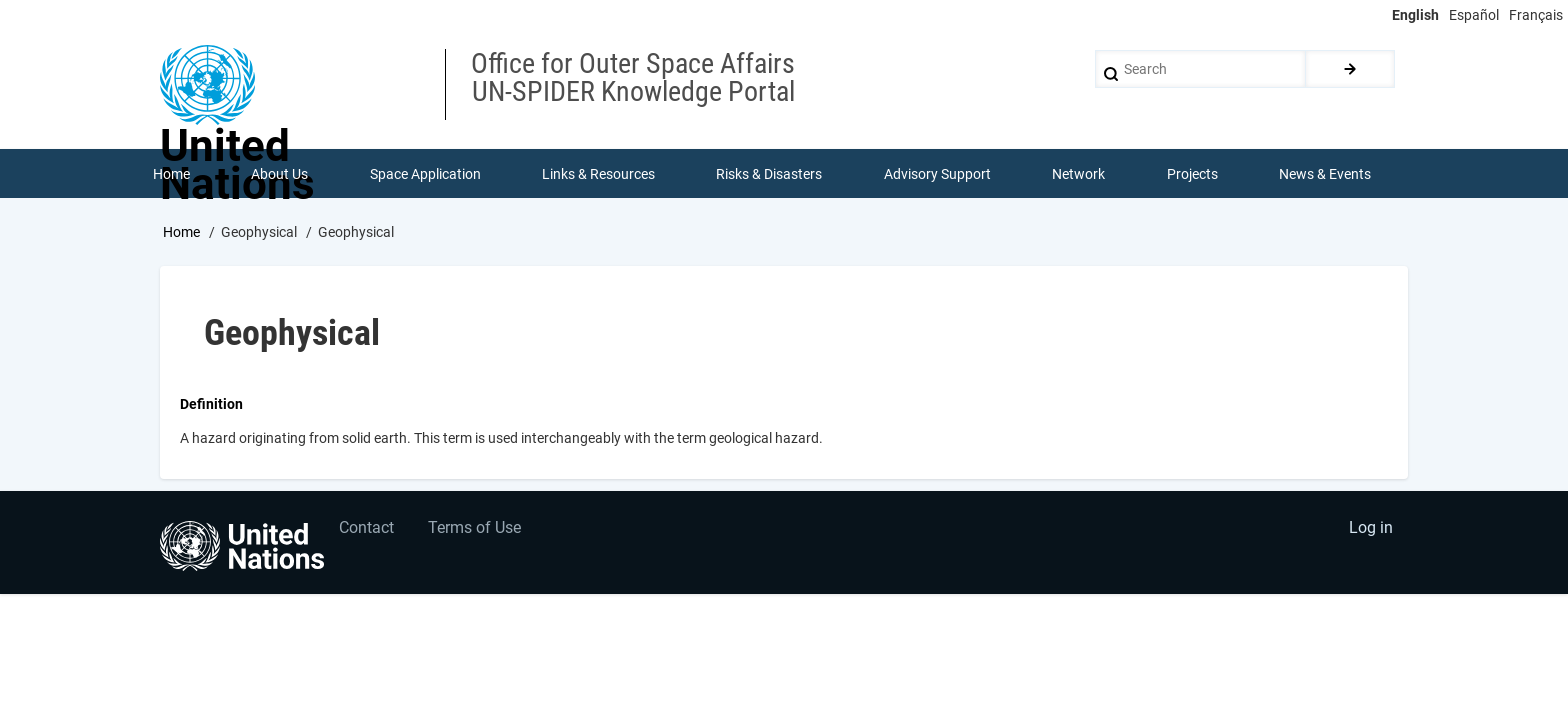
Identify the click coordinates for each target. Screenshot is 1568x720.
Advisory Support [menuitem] (937, 174)
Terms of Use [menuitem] (476, 530)
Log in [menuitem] (1370, 530)
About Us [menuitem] (279, 174)
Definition (211, 405)
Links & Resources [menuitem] (598, 174)
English (1415, 15)
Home (181, 233)
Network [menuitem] (1079, 174)
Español (1474, 15)
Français (1536, 15)
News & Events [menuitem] (1326, 174)
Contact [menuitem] (367, 530)
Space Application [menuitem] (425, 174)
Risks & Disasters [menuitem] (770, 174)
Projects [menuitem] (1192, 174)
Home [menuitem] (171, 174)
